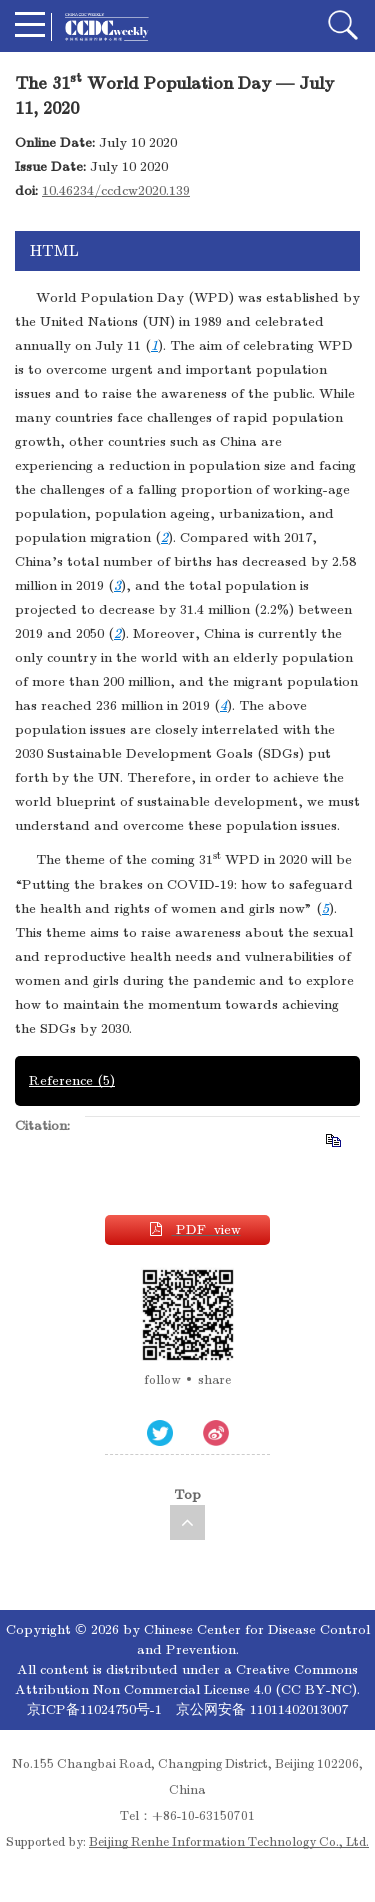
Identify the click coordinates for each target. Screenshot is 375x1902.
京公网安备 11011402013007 (262, 1709)
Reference (72, 1080)
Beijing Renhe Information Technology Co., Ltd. (229, 1842)
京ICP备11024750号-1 (96, 1709)
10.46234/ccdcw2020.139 (116, 190)
